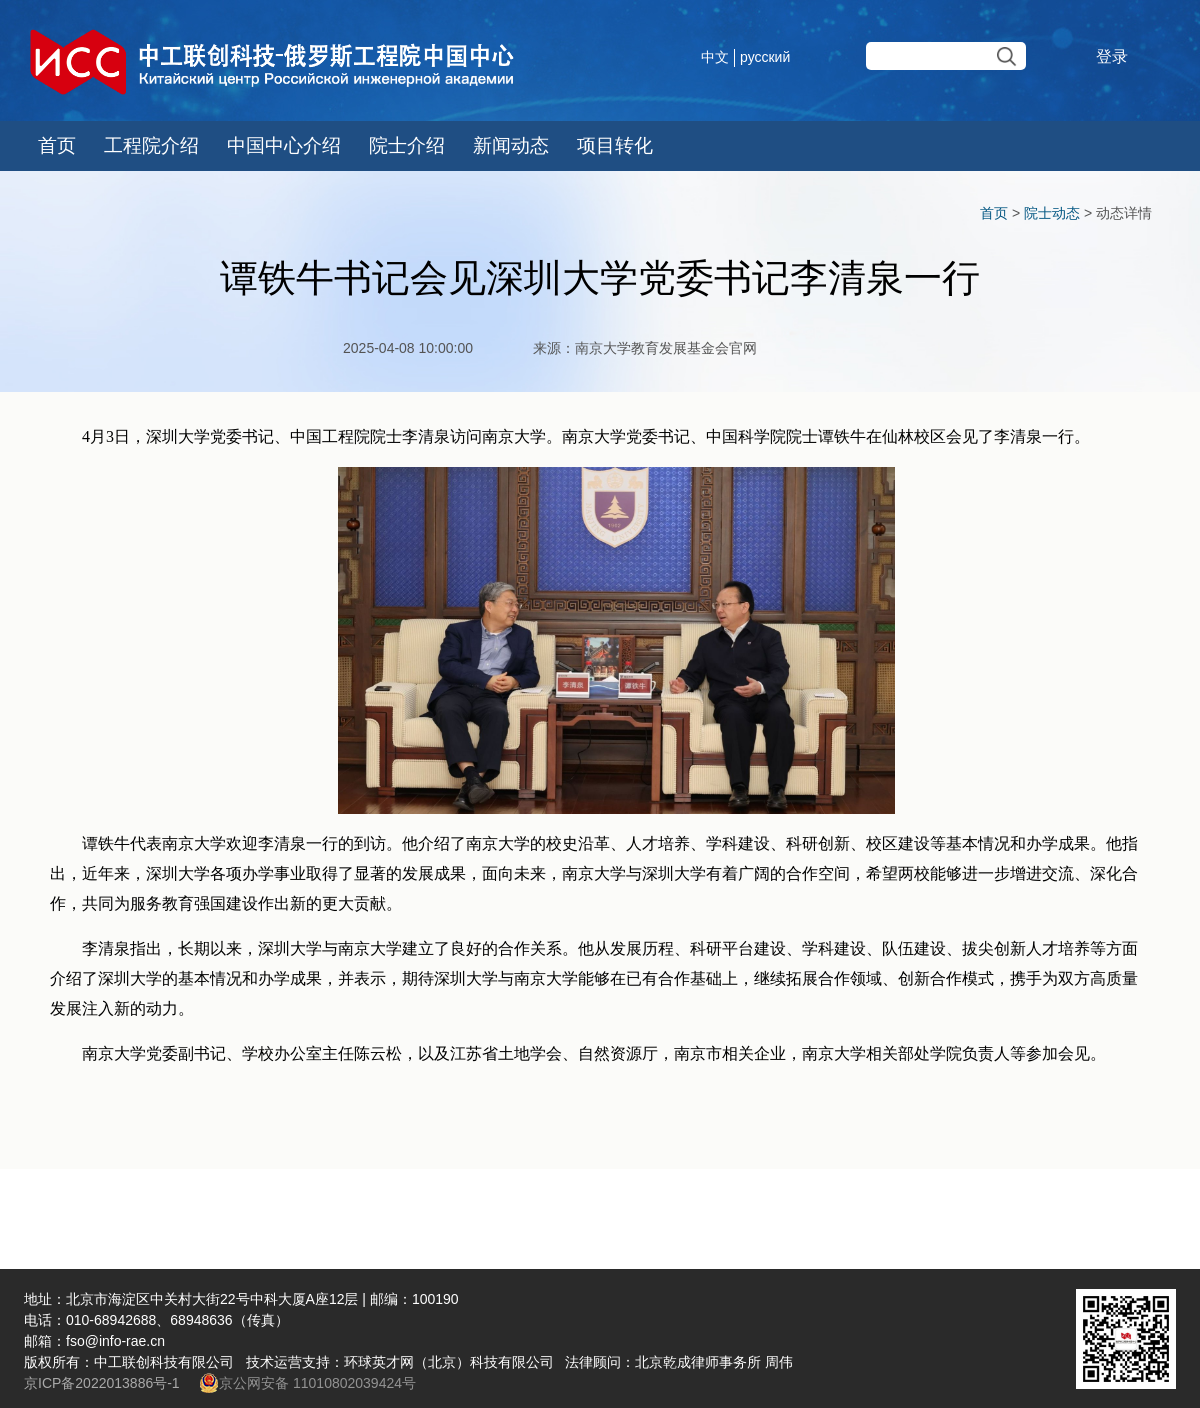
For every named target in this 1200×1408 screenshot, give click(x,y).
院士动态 (1052, 213)
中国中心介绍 (284, 145)
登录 (1112, 56)
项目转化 (615, 145)
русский (765, 57)
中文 (715, 57)
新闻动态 (511, 145)
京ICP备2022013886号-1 (104, 1383)
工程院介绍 (151, 145)
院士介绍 (407, 145)
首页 (57, 145)
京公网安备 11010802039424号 (307, 1383)
